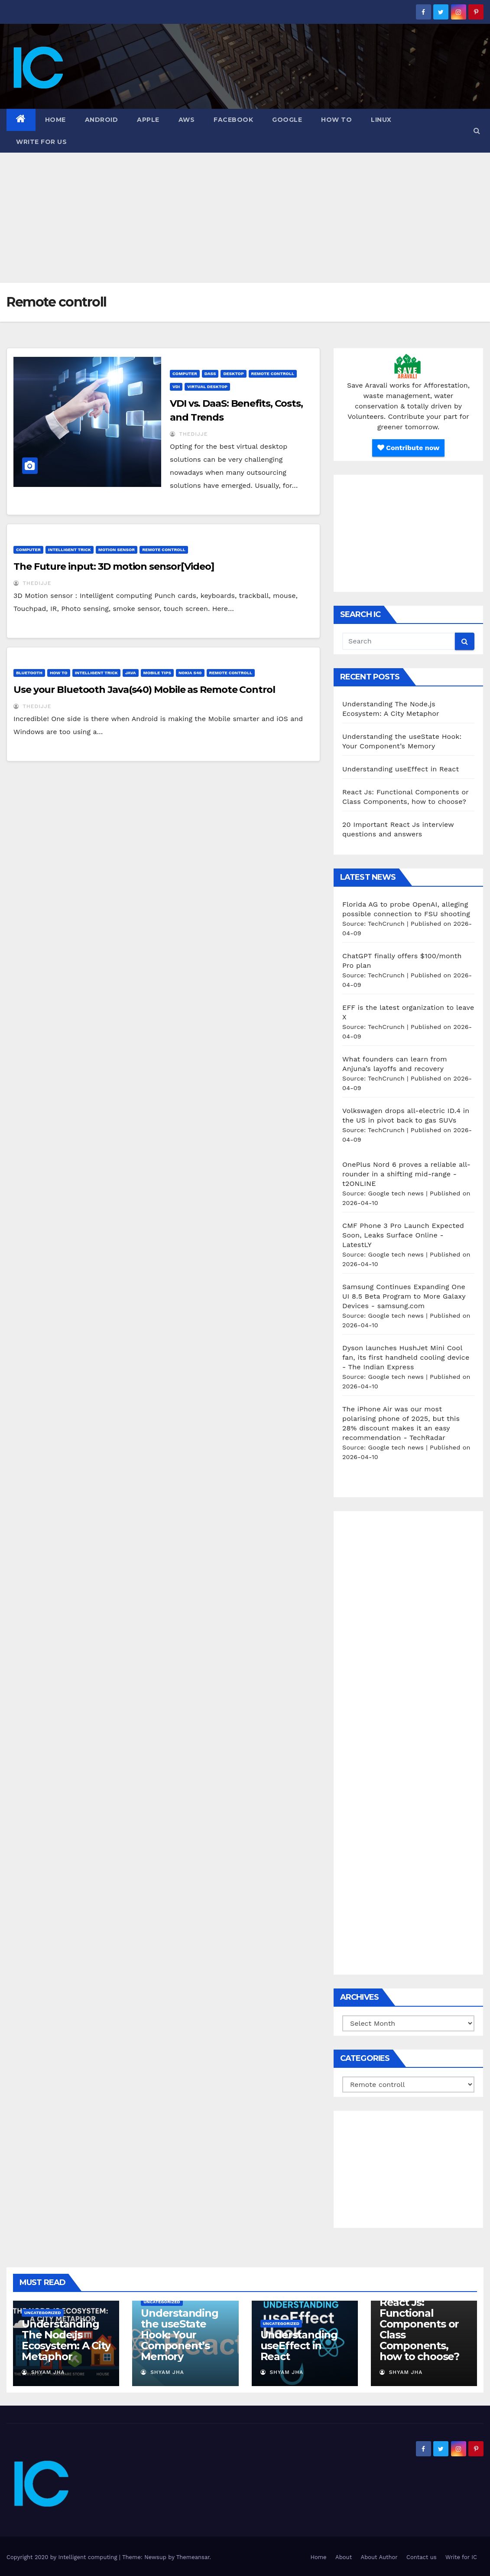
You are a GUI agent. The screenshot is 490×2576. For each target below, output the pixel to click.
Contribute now (408, 448)
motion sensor (116, 549)
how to (336, 120)
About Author (379, 2557)
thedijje (189, 434)
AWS (186, 120)
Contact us (421, 2557)
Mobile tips (157, 672)
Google (287, 120)
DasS (210, 373)
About (343, 2557)
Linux (381, 120)
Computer (184, 373)
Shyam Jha (43, 2372)
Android (101, 120)
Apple (148, 120)
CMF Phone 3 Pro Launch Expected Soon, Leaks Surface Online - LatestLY (403, 1235)
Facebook (233, 120)
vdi (176, 386)
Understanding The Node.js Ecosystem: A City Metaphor (66, 2340)
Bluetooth (29, 672)
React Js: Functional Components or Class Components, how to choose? (419, 2329)
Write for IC (461, 2557)
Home (55, 120)
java (130, 672)
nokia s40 (190, 672)
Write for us (41, 142)
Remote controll (272, 373)
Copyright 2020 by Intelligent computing (62, 2557)
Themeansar (193, 2557)
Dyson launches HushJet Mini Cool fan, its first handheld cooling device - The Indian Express (405, 1357)
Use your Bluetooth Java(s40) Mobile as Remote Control (144, 689)
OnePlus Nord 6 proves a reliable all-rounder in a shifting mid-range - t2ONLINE (406, 1174)
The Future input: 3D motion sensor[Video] (113, 566)
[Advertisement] (245, 217)
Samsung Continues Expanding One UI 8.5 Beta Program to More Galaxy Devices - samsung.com (403, 1296)
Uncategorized (42, 2312)
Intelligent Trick (69, 549)
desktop (233, 373)
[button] (477, 131)
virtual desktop (207, 386)
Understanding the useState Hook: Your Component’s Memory (179, 2335)
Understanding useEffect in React (400, 769)
